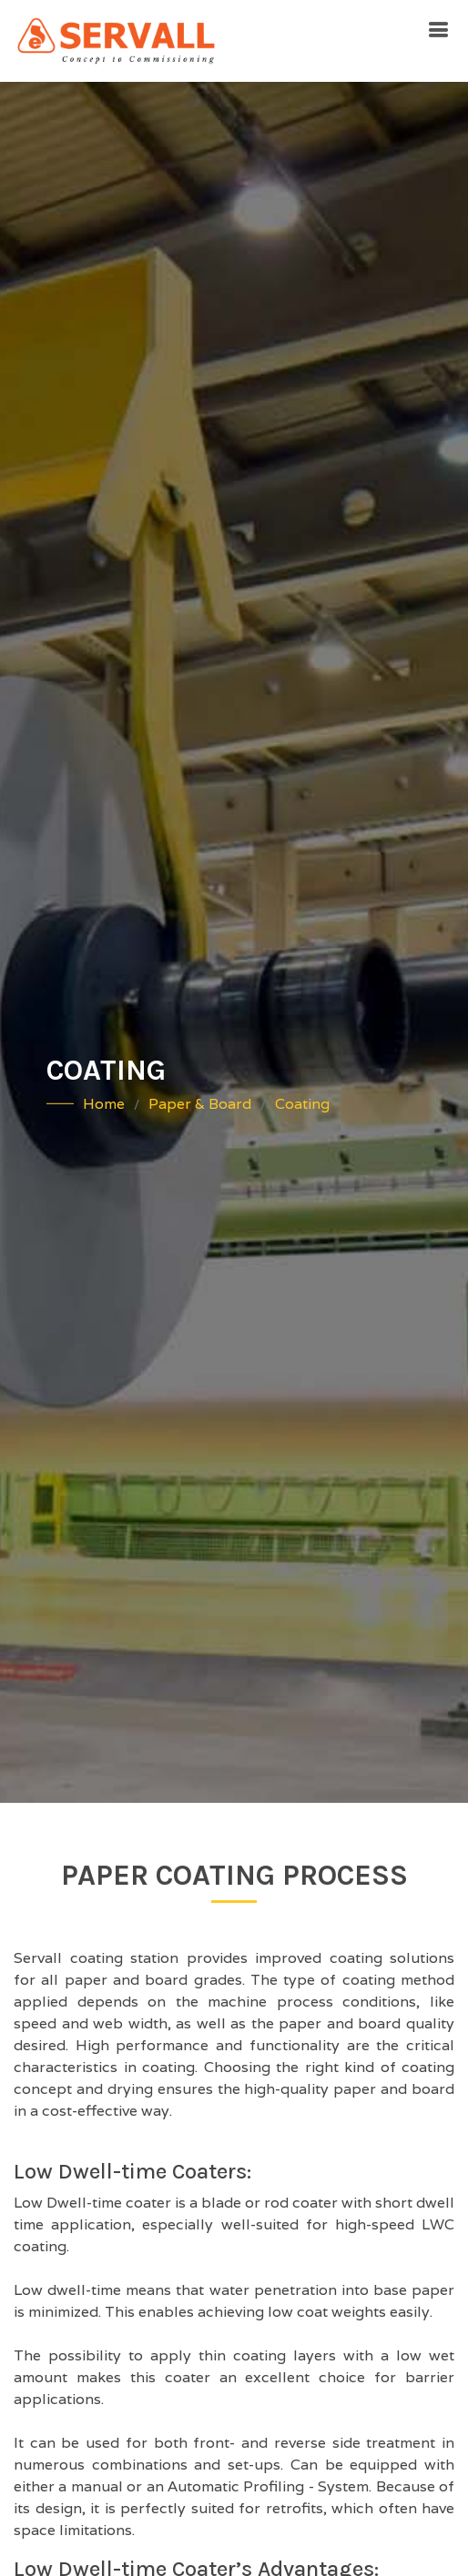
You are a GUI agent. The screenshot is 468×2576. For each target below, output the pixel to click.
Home (104, 1103)
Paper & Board (199, 1103)
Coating (302, 1103)
